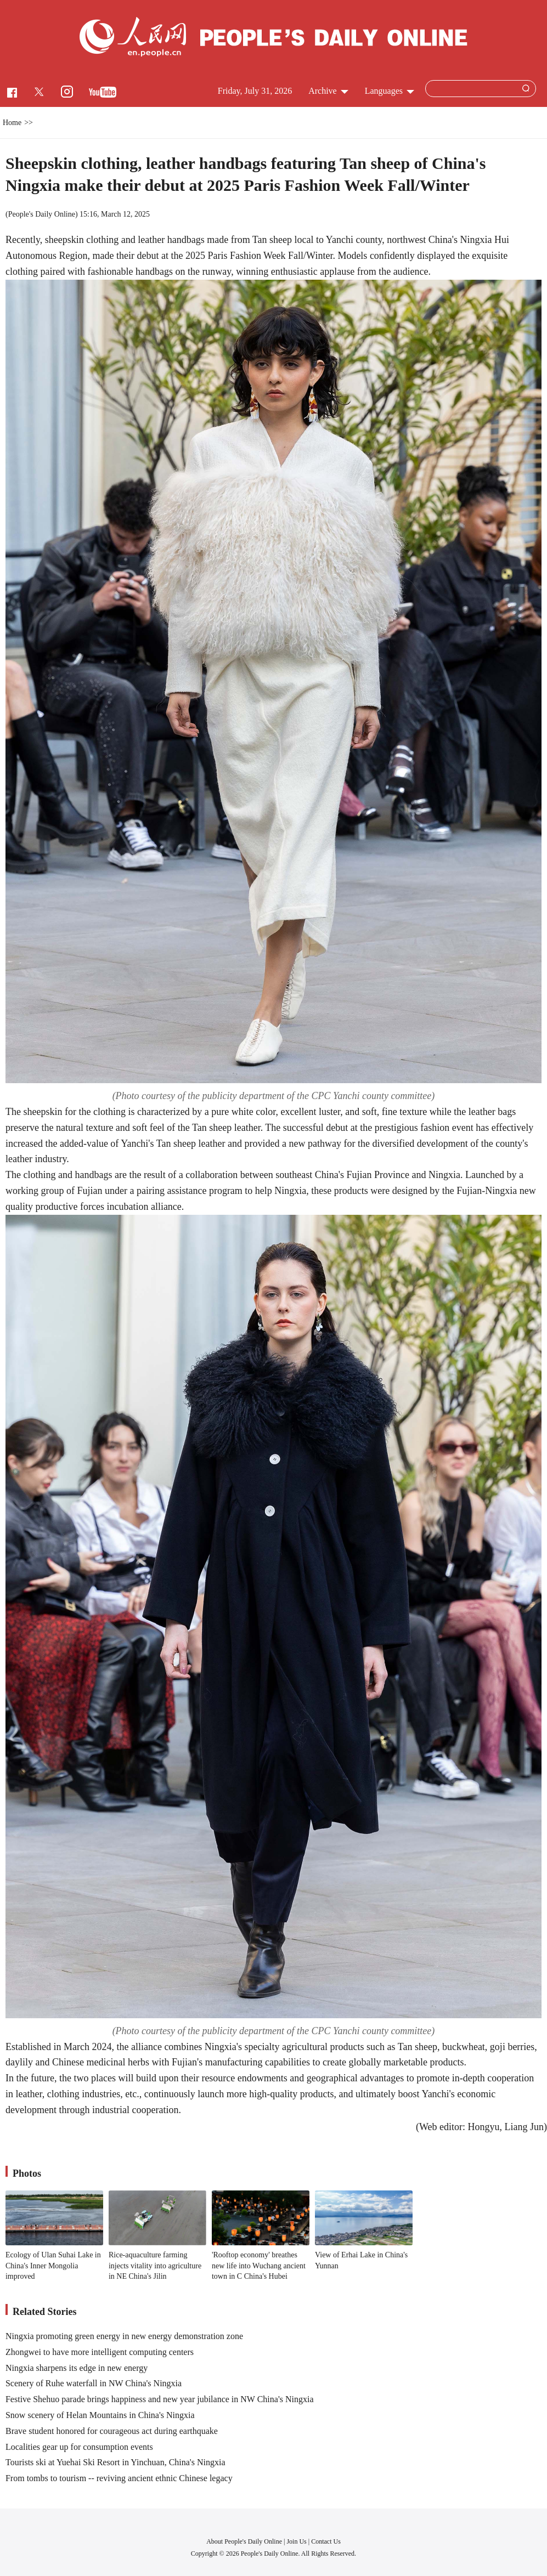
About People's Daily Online (244, 2541)
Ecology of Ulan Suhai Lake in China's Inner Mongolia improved (53, 2265)
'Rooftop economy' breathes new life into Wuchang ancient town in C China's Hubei (259, 2265)
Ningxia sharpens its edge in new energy (76, 2368)
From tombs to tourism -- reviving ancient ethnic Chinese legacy (119, 2478)
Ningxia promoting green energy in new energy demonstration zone (124, 2336)
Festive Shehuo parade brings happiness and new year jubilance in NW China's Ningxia (159, 2399)
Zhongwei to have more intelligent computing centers (99, 2352)
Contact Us (326, 2541)
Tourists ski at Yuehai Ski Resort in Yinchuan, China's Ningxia (115, 2462)
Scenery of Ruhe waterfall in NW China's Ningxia (93, 2383)
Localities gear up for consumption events (79, 2447)
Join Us (297, 2541)
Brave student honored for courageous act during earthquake (111, 2431)
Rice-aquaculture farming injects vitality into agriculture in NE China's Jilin (155, 2265)
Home (12, 122)
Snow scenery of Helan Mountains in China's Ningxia (100, 2415)
